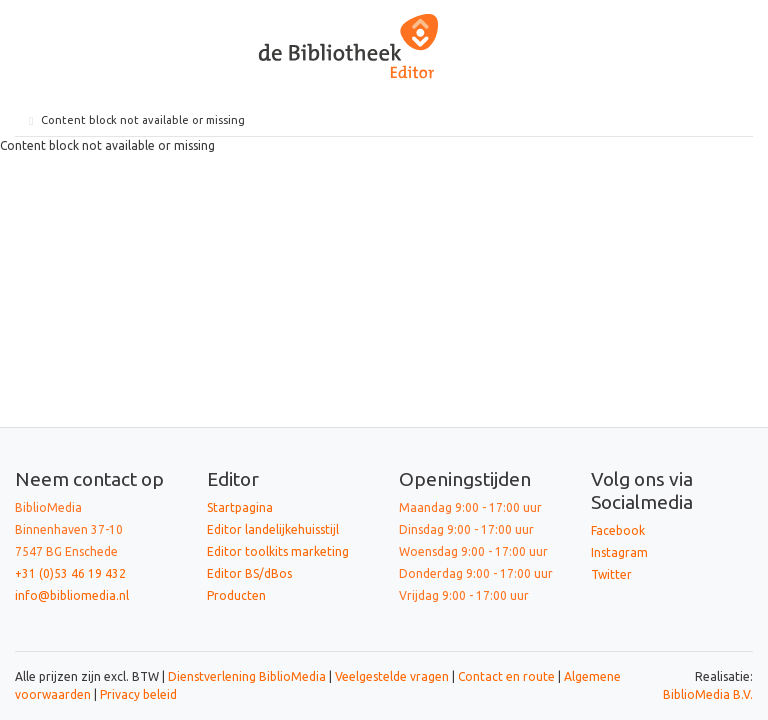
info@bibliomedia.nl (72, 595)
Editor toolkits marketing (278, 551)
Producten (236, 595)
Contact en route (506, 676)
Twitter (611, 574)
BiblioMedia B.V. (708, 694)
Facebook (618, 530)
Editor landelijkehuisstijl (273, 529)
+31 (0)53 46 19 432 (70, 573)
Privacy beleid (138, 694)
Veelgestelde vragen (392, 676)
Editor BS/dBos (249, 573)
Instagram (619, 552)
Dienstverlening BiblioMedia (248, 676)
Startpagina (240, 507)
